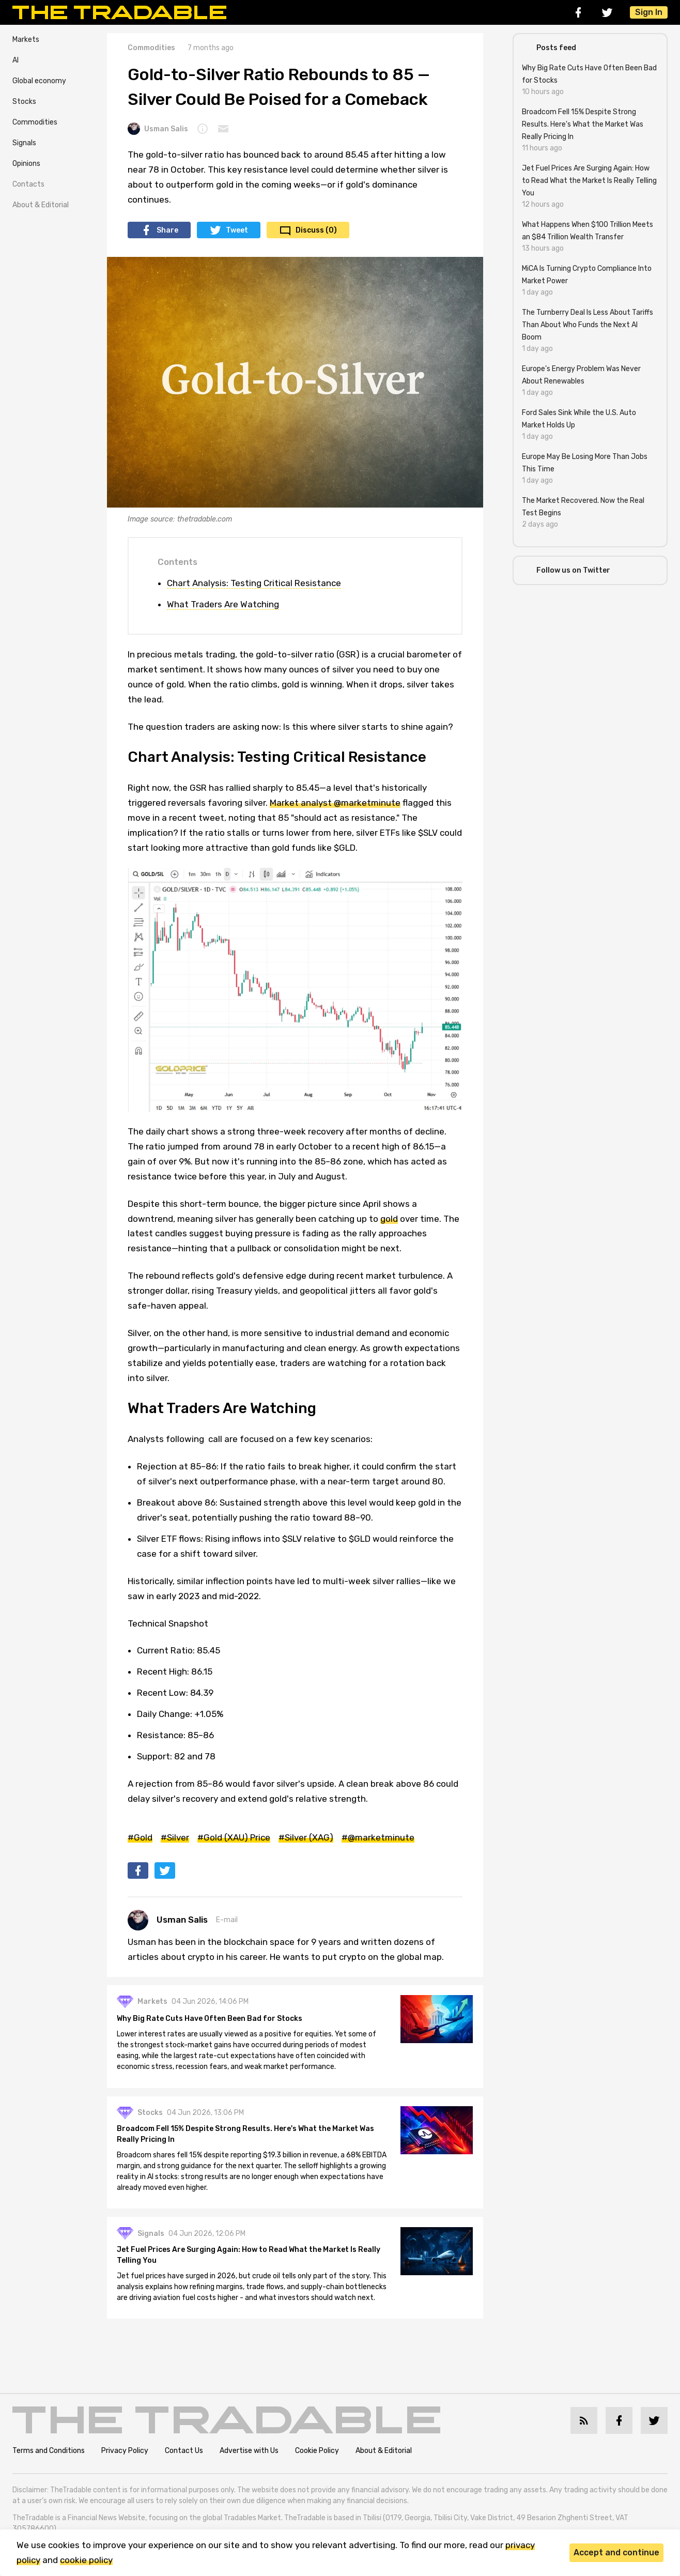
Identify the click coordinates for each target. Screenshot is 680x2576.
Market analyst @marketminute (335, 803)
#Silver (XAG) (306, 1837)
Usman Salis (158, 128)
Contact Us (184, 2465)
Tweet (237, 230)
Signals (24, 143)
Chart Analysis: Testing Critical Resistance (254, 583)
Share (167, 230)
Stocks (24, 101)
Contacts (28, 184)
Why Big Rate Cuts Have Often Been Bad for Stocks (212, 2021)
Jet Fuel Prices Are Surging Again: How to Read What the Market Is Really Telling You (251, 2260)
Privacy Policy (124, 2465)
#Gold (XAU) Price (233, 1837)
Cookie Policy (317, 2465)
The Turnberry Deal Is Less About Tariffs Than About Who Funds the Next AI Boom (587, 325)
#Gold (140, 1837)
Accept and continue (616, 2552)
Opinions (26, 163)
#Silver (175, 1837)
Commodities (34, 122)
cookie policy (86, 2560)
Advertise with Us (249, 2465)
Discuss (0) (316, 230)
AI (15, 60)
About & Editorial (40, 205)
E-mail (227, 1919)
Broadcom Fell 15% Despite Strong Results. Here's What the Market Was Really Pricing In (248, 2138)
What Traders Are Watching (223, 604)
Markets (25, 39)
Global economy (39, 80)
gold (389, 1219)
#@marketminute (378, 1837)
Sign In (648, 12)
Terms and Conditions (48, 2465)
